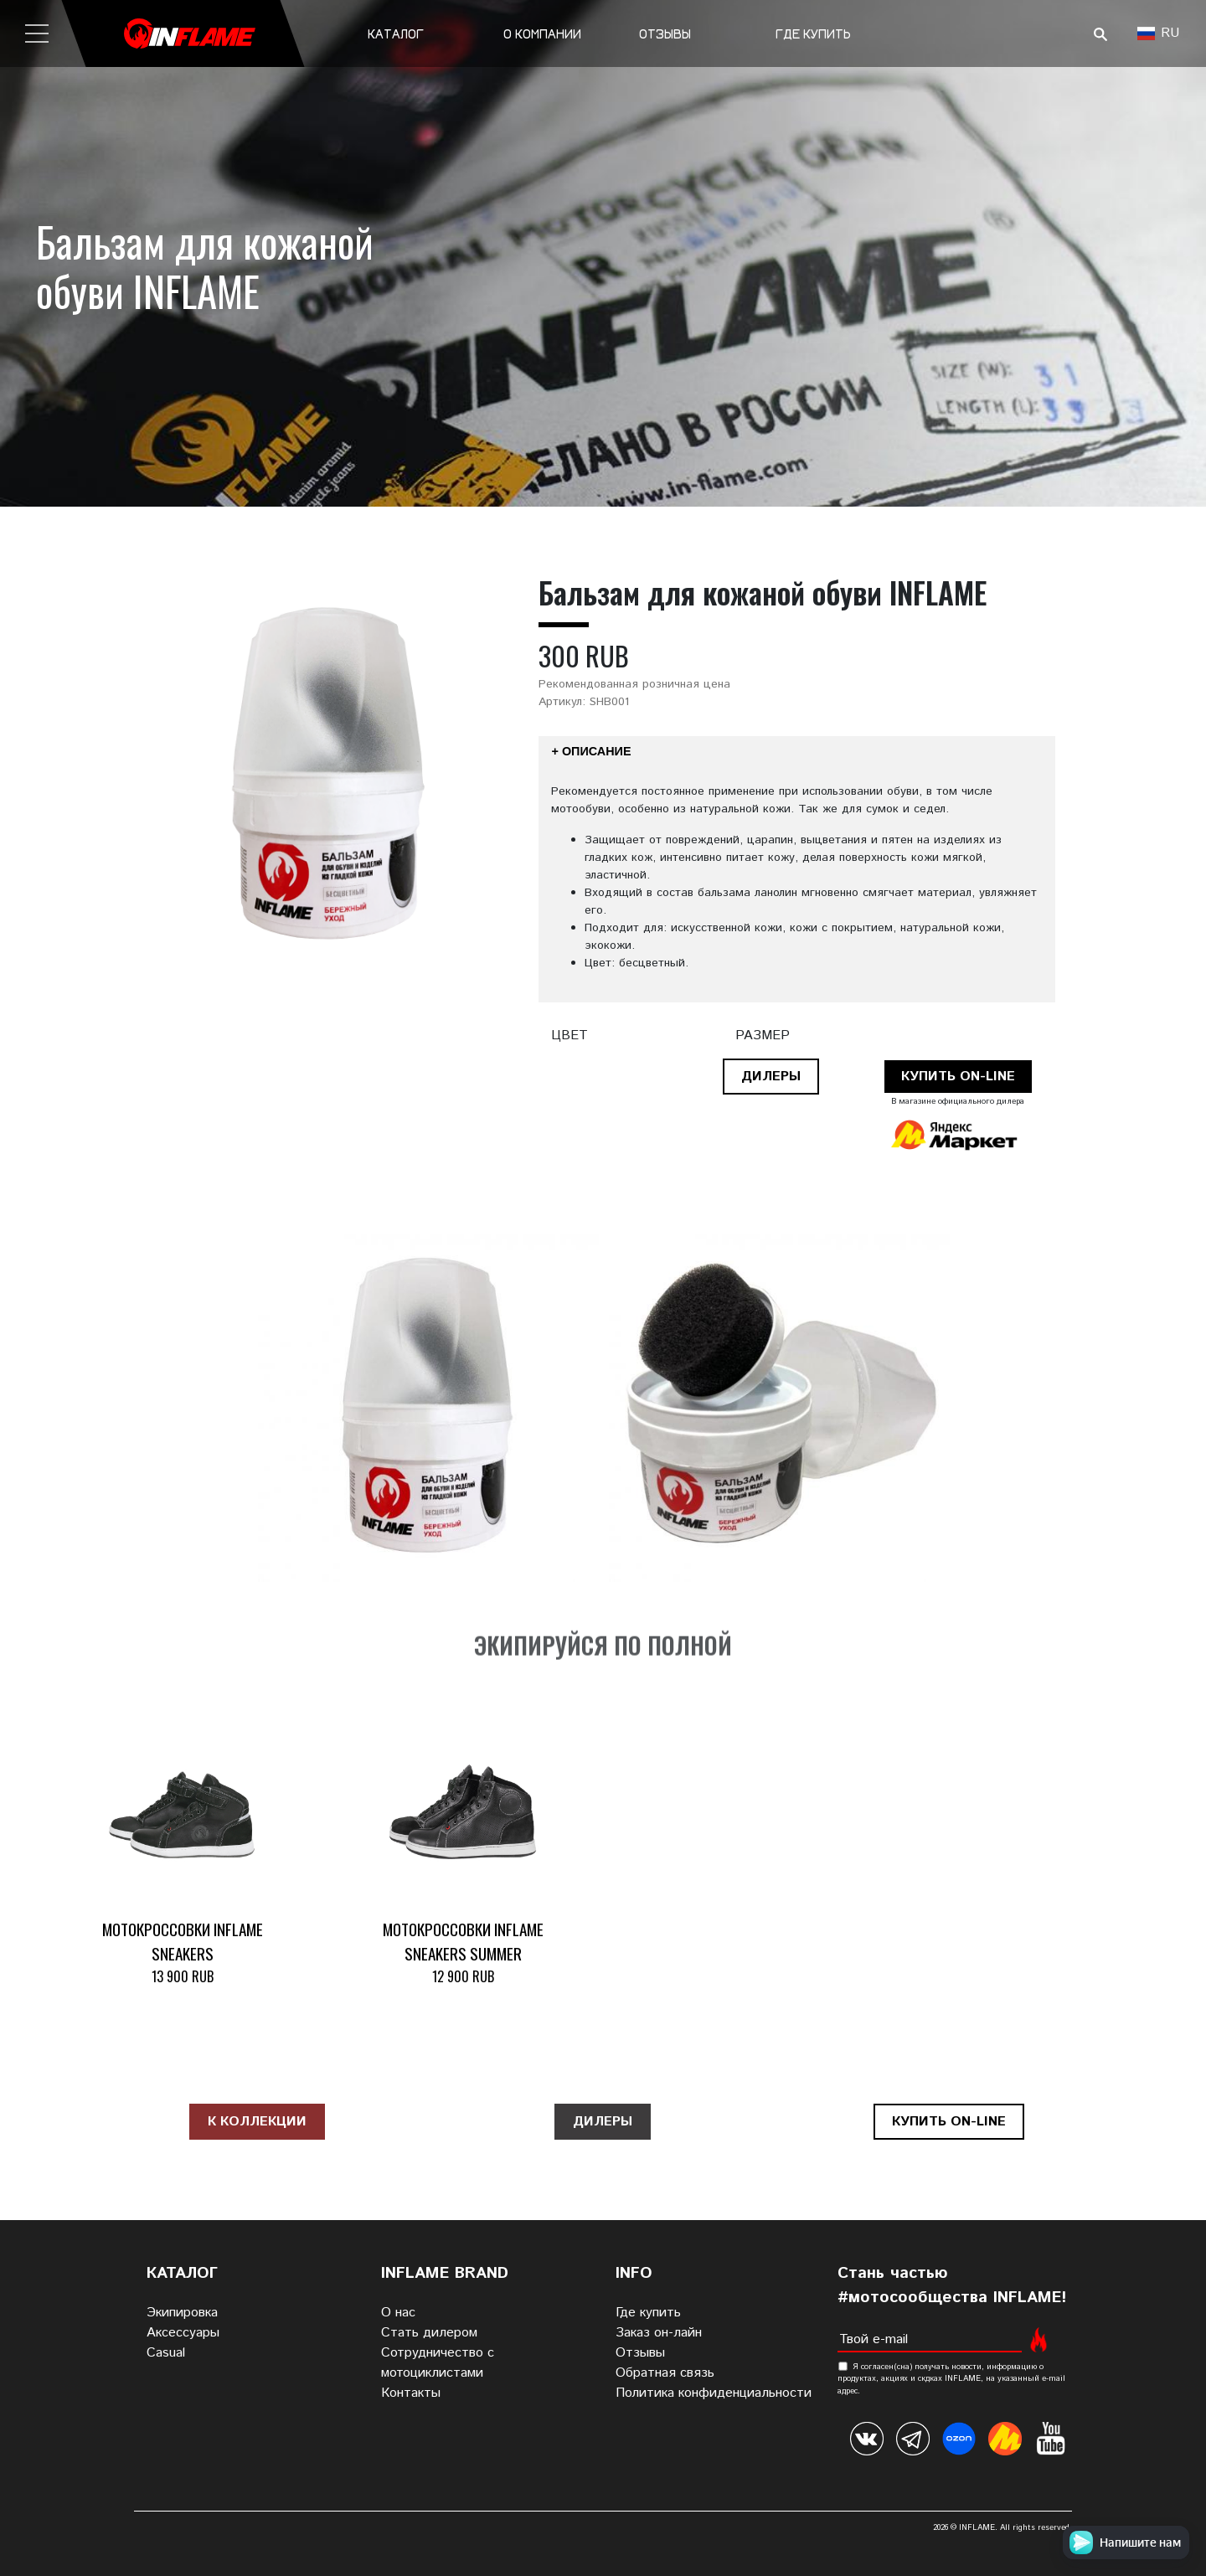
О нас (398, 2312)
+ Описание (591, 751)
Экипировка (182, 2312)
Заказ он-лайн (659, 2332)
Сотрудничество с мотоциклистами (437, 2363)
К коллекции (257, 2121)
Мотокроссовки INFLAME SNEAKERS (182, 1941)
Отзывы (665, 34)
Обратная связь (665, 2373)
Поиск (1100, 34)
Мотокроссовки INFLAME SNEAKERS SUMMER (463, 1941)
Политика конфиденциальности (714, 2393)
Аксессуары (183, 2332)
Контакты (411, 2393)
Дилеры (771, 1076)
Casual (166, 2352)
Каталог (396, 34)
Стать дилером (429, 2332)
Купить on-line (958, 1076)
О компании (542, 34)
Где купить (813, 34)
